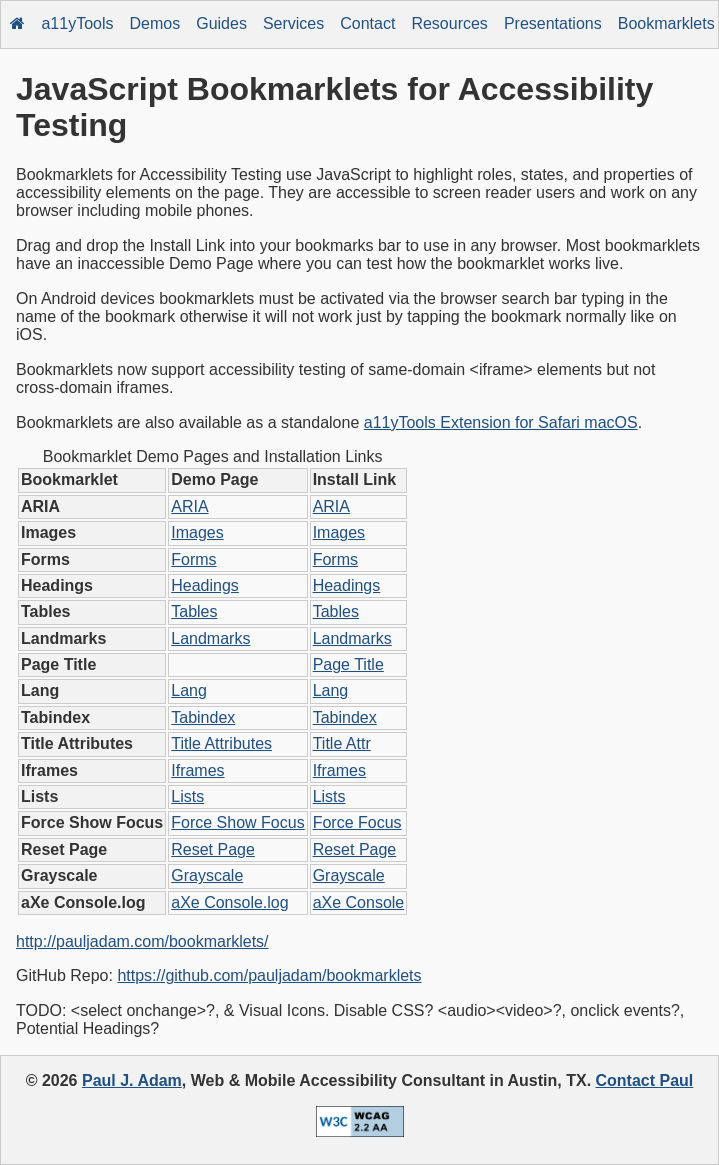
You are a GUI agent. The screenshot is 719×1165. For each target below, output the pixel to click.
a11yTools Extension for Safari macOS (501, 422)
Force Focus (357, 822)
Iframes (197, 770)
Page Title (348, 664)
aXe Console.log (229, 902)
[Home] (18, 24)
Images (197, 532)
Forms (193, 559)
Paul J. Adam (132, 1080)
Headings (205, 585)
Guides (221, 23)
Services (293, 23)
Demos (155, 23)
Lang (189, 690)
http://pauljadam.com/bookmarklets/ (142, 941)
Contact (367, 23)
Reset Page (213, 849)
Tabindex (203, 717)
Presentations (553, 23)
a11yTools (77, 23)
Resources (449, 23)
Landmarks (210, 638)
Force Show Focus (237, 822)
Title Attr (342, 743)
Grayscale (207, 875)
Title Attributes (221, 743)
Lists (187, 796)
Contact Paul (645, 1080)
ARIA (189, 506)
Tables (194, 611)
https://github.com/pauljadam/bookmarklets (269, 975)
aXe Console (359, 902)
